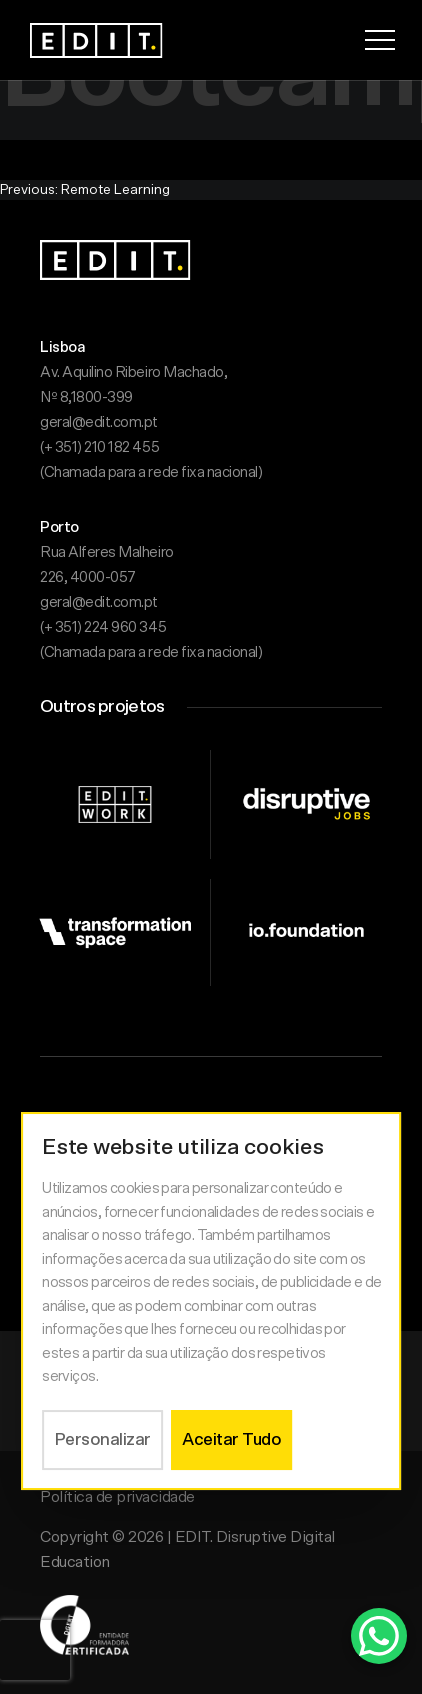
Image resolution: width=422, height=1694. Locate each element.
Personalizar (103, 1439)
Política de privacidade (117, 1497)
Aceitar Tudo (231, 1439)
